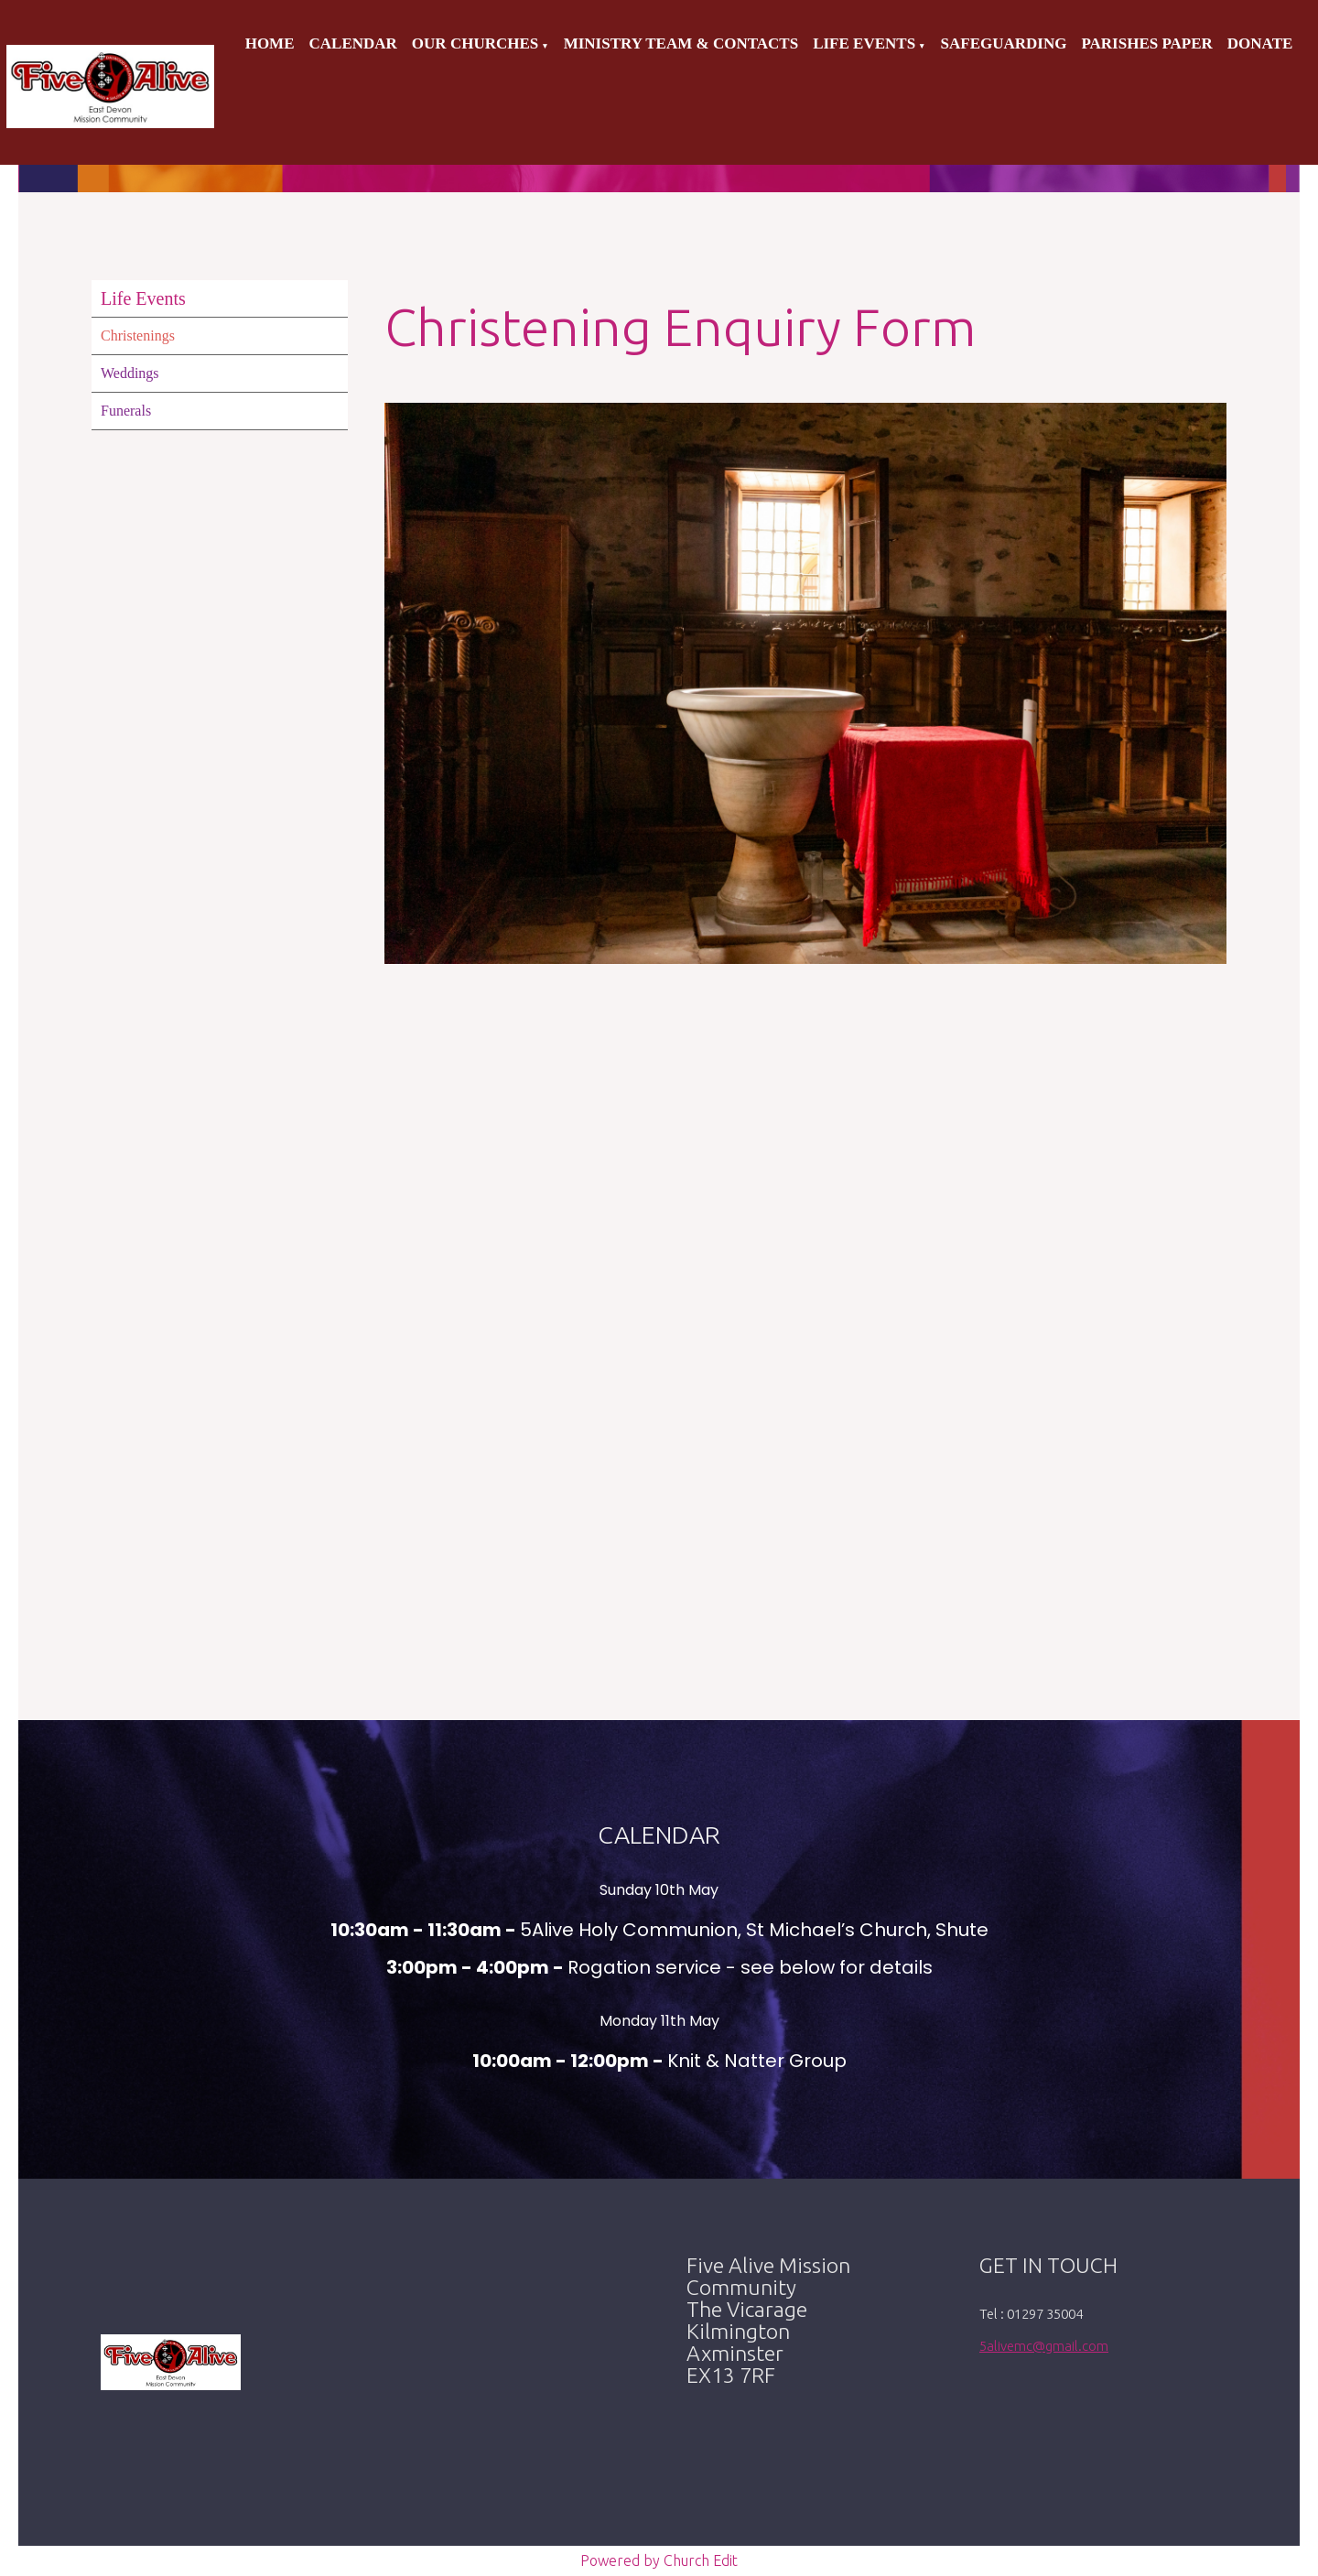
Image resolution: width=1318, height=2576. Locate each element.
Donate (1259, 43)
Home (270, 43)
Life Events (864, 43)
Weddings (130, 373)
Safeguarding (1004, 43)
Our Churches (475, 43)
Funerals (126, 410)
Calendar (353, 43)
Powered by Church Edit (659, 2560)
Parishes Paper (1146, 43)
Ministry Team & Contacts (681, 43)
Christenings (138, 335)
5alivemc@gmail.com (1043, 2346)
